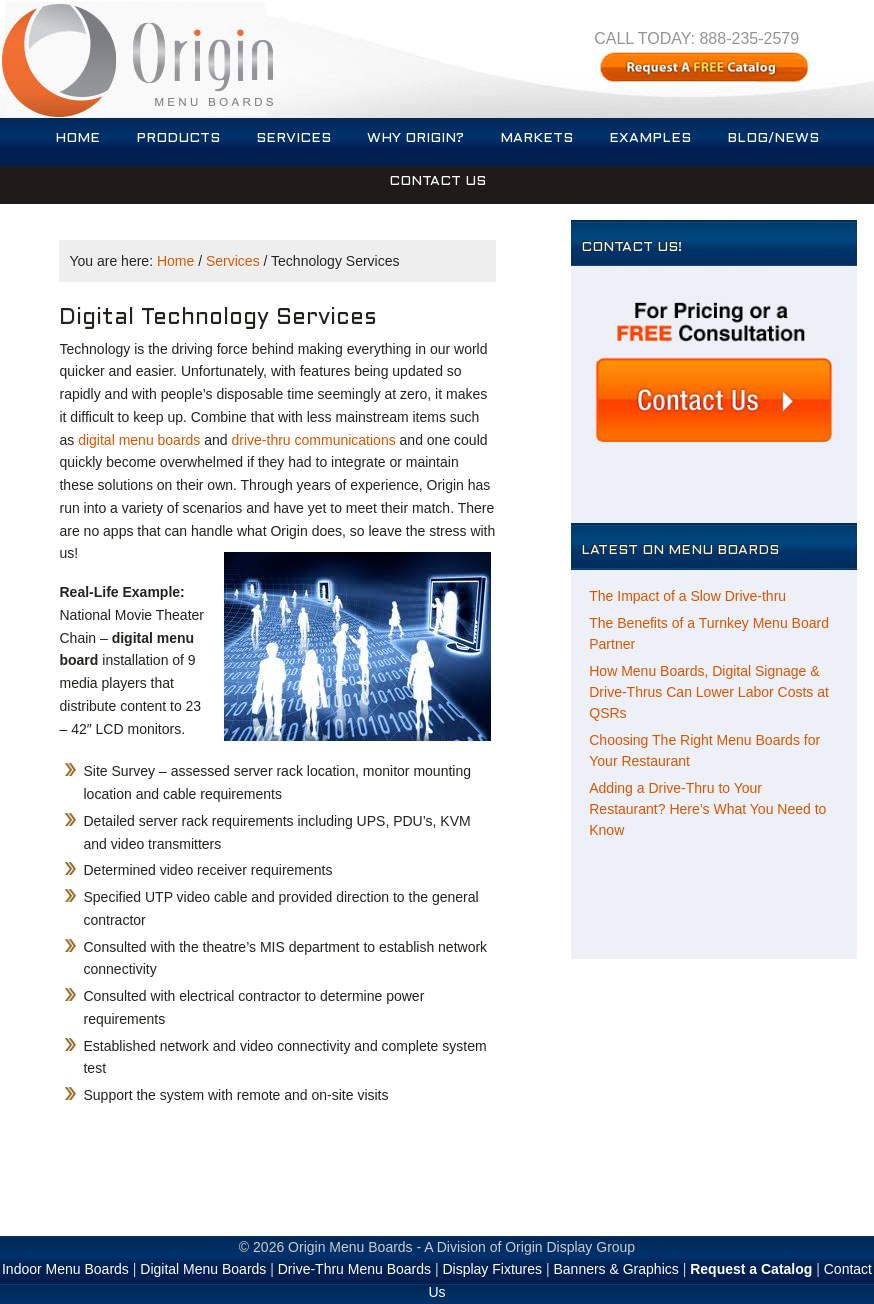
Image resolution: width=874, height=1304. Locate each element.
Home (77, 138)
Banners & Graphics (615, 1269)
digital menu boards (139, 440)
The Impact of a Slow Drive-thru (687, 596)
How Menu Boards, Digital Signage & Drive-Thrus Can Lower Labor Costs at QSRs (709, 692)
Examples (650, 138)
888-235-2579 (749, 38)
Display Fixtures (492, 1269)
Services (293, 138)
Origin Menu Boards (350, 1247)
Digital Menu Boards (203, 1269)
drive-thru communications (314, 440)
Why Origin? (415, 138)
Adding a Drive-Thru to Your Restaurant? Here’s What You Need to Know (707, 809)
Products (178, 138)
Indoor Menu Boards (65, 1269)
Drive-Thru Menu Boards (354, 1269)
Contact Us (437, 181)
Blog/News (773, 138)
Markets (536, 138)
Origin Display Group (570, 1247)
